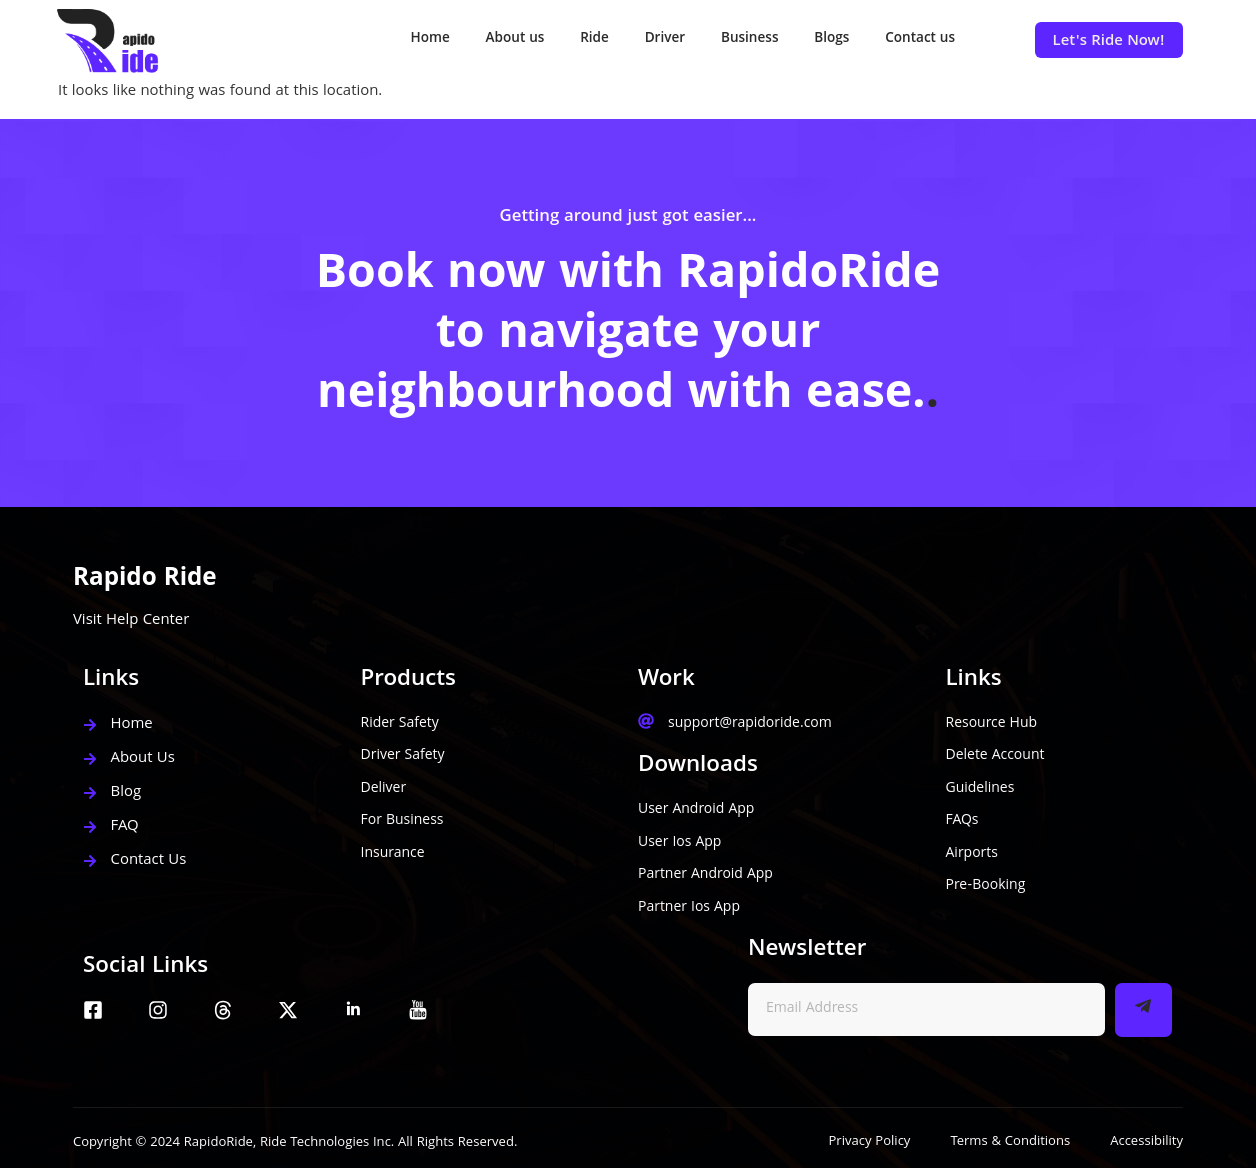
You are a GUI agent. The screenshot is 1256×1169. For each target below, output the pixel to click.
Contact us (918, 40)
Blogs (824, 40)
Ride (570, 40)
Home (394, 40)
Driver (646, 40)
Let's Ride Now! (1109, 42)
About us (484, 40)
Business (735, 40)
